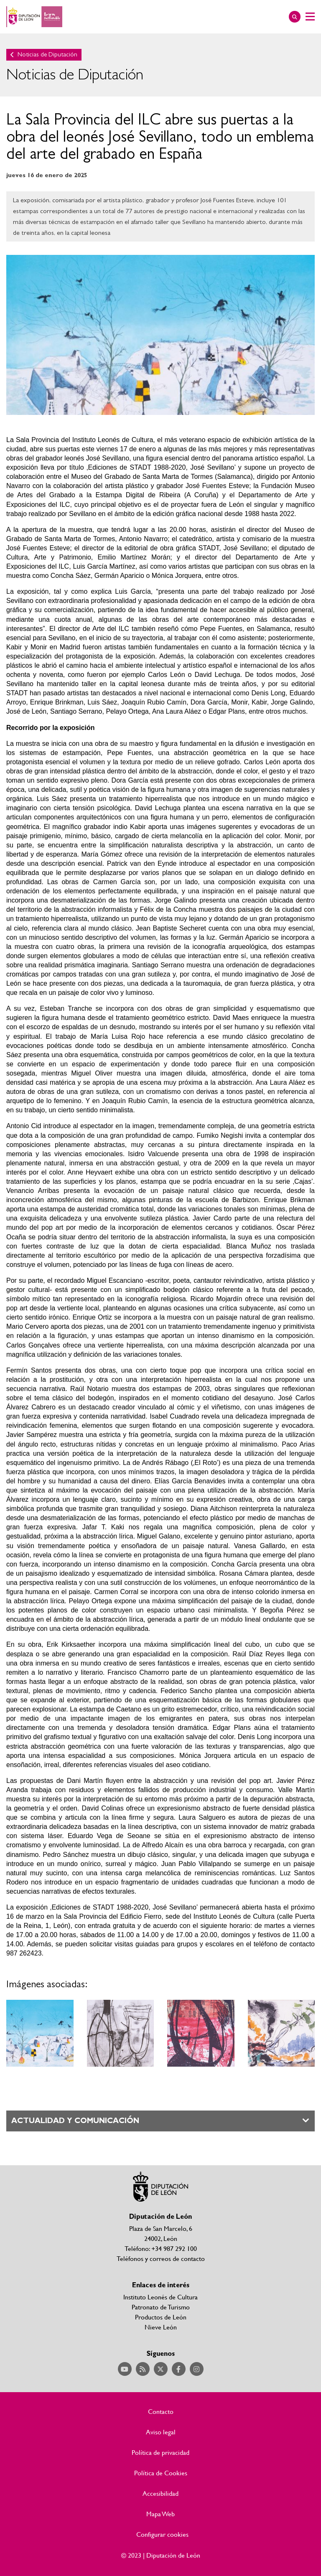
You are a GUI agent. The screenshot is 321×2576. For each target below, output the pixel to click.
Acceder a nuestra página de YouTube (125, 2369)
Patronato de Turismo (161, 2307)
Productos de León (160, 2317)
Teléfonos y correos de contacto (161, 2258)
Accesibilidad (160, 2493)
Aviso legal (161, 2432)
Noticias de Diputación (47, 54)
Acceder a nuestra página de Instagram (197, 2369)
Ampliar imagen (40, 2033)
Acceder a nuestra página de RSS (143, 2369)
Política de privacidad (160, 2452)
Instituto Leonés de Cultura (160, 2296)
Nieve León (161, 2327)
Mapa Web (160, 2513)
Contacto (160, 2411)
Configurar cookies (162, 2534)
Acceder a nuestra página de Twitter (161, 2369)
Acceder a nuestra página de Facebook (179, 2369)
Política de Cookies (160, 2472)
